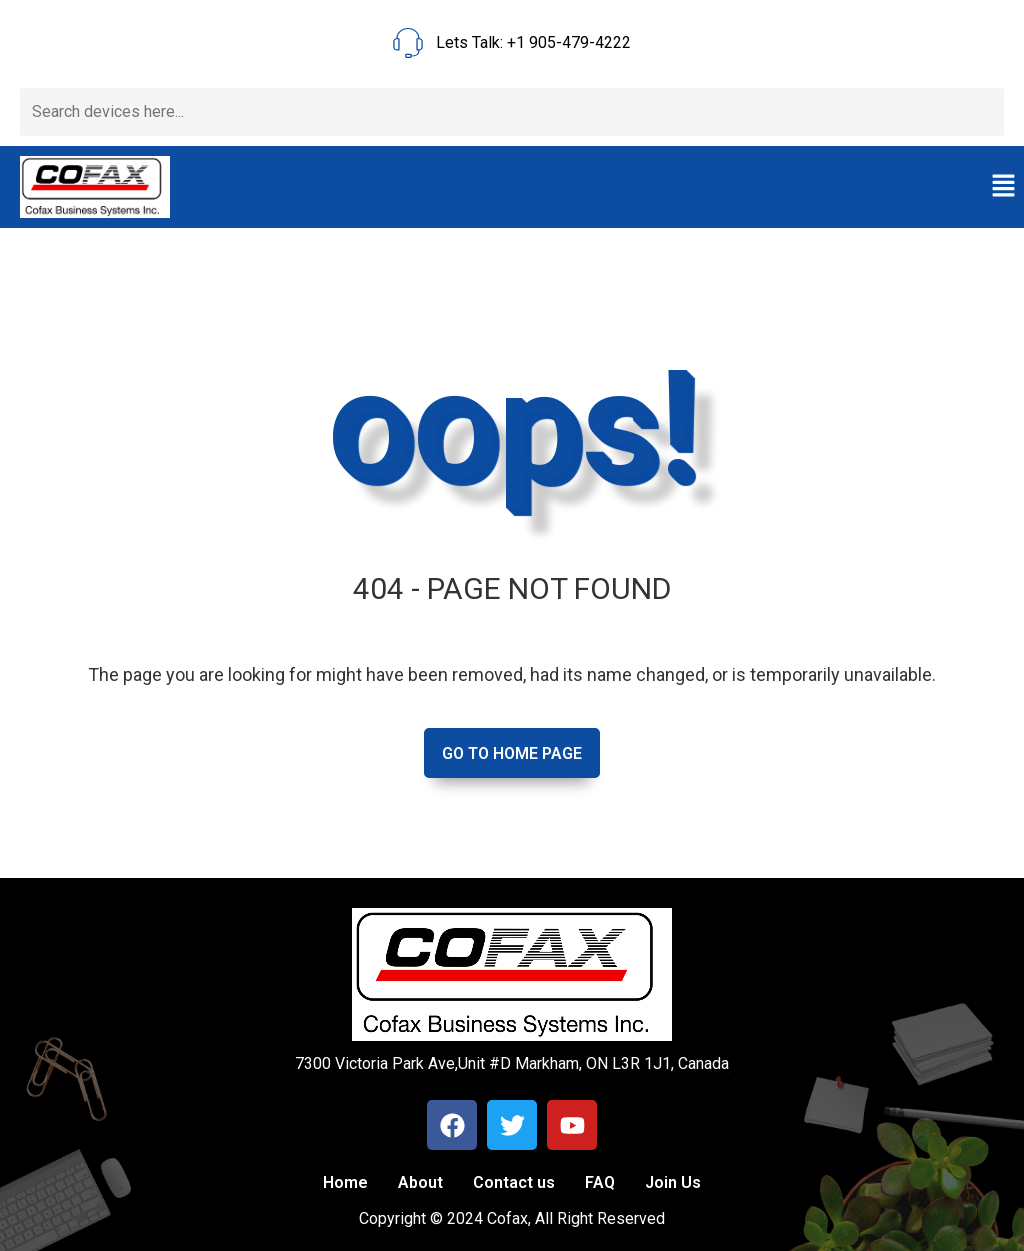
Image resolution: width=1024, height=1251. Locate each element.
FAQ (600, 1182)
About (420, 1182)
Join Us (673, 1182)
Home (345, 1182)
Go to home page (512, 753)
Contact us (514, 1182)
